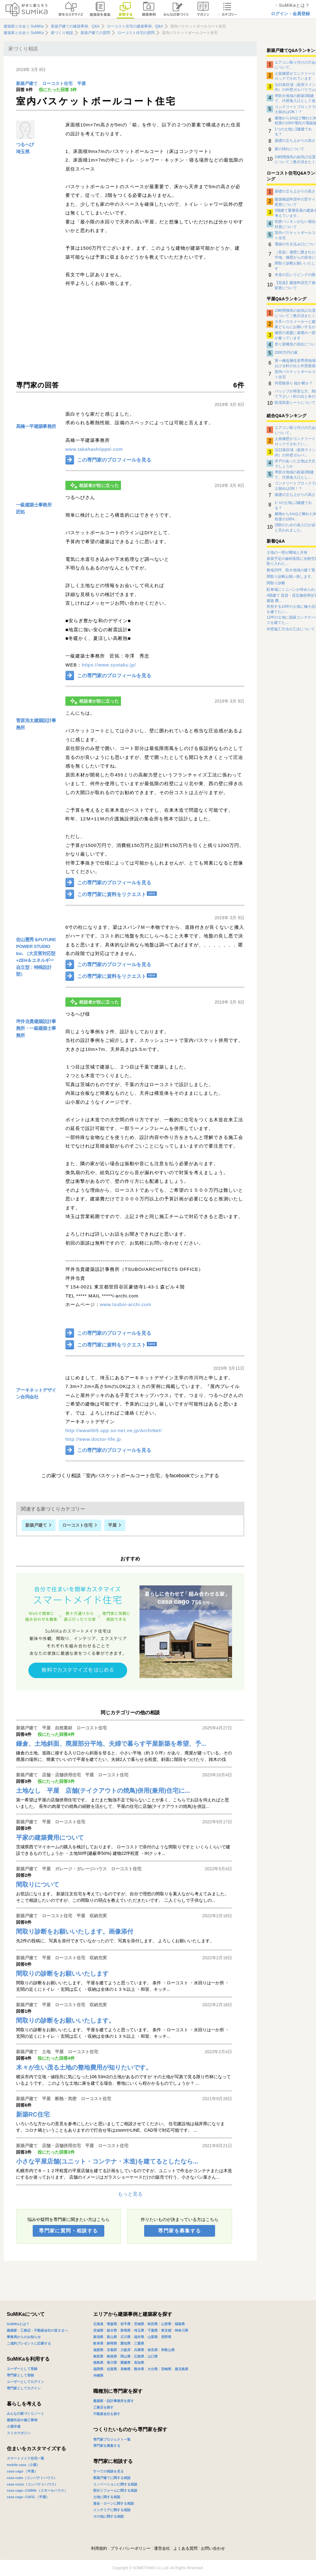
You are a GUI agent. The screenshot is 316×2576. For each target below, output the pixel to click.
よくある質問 (185, 2548)
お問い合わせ (213, 2548)
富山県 (112, 2337)
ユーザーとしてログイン (25, 2382)
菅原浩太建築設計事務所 (36, 724)
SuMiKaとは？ (18, 2324)
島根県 (112, 2356)
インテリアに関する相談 (112, 2510)
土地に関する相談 (106, 2497)
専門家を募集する (179, 2230)
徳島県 (98, 2362)
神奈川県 (181, 2330)
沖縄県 (98, 2375)
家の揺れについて (289, 149)
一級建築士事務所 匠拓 (34, 508)
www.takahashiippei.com (94, 449)
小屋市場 (13, 2426)
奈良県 (153, 2350)
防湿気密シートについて (295, 402)
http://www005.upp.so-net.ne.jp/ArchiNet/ (113, 1430)
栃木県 (112, 2330)
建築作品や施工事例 (22, 2420)
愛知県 (125, 2343)
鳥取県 (98, 2356)
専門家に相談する (113, 2461)
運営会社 (162, 2548)
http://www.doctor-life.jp (93, 1439)
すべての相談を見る (108, 2471)
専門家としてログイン (24, 2388)
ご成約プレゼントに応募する (29, 2343)
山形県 (166, 2324)
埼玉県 (22, 151)
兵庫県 (139, 2350)
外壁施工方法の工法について (291, 629)
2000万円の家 (286, 352)
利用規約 (99, 2548)
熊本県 (139, 2369)
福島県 (180, 2324)
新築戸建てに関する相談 (112, 2478)
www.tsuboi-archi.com (125, 1304)
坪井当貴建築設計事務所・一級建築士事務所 (36, 1028)
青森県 (112, 2324)
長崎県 (125, 2369)
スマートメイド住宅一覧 (25, 2458)
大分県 (153, 2369)
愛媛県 (125, 2362)
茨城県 (98, 2330)
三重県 (139, 2343)
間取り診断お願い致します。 (291, 576)
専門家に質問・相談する (68, 2230)
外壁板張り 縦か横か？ (294, 383)
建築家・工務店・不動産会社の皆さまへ (37, 2330)
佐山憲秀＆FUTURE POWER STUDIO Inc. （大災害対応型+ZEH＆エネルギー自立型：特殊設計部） (36, 957)
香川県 (112, 2362)
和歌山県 (168, 2350)
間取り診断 (276, 583)
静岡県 (112, 2343)
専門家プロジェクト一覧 (112, 2439)
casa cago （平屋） (22, 2471)
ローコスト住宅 (57, 83)
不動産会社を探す (106, 2414)
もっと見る (130, 2194)
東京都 (166, 2330)
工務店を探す (103, 2407)
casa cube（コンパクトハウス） (32, 2478)
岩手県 (125, 2324)
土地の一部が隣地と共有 (287, 552)
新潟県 (98, 2337)
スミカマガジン (19, 2433)
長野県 (166, 2337)
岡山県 (125, 2356)
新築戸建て (27, 83)
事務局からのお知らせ (24, 2337)
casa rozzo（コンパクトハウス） (32, 2484)
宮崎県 (166, 2369)
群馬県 (125, 2330)
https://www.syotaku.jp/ (109, 664)
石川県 (125, 2337)
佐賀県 (112, 2369)
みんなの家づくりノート (25, 2413)
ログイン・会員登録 (290, 13)
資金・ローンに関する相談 (113, 2503)
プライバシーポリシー (130, 2548)
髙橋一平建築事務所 (36, 426)
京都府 (112, 2350)
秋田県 (153, 2324)
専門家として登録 (20, 2375)
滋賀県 (98, 2350)
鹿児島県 (181, 2369)
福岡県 (98, 2369)
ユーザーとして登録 (22, 2369)
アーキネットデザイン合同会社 (36, 1393)
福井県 (139, 2337)
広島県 (139, 2356)
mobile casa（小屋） (23, 2465)
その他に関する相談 (108, 2516)
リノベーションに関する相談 (115, 2484)
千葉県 (153, 2330)
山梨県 (153, 2337)
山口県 (153, 2356)
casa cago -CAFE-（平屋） (28, 2497)
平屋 (81, 83)
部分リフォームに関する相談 (115, 2490)
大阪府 (125, 2350)
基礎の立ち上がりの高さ (295, 140)
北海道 (98, 2324)
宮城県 (139, 2324)
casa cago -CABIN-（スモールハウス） (37, 2490)
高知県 (139, 2362)
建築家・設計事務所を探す (113, 2401)
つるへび (25, 144)
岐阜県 (98, 2343)
